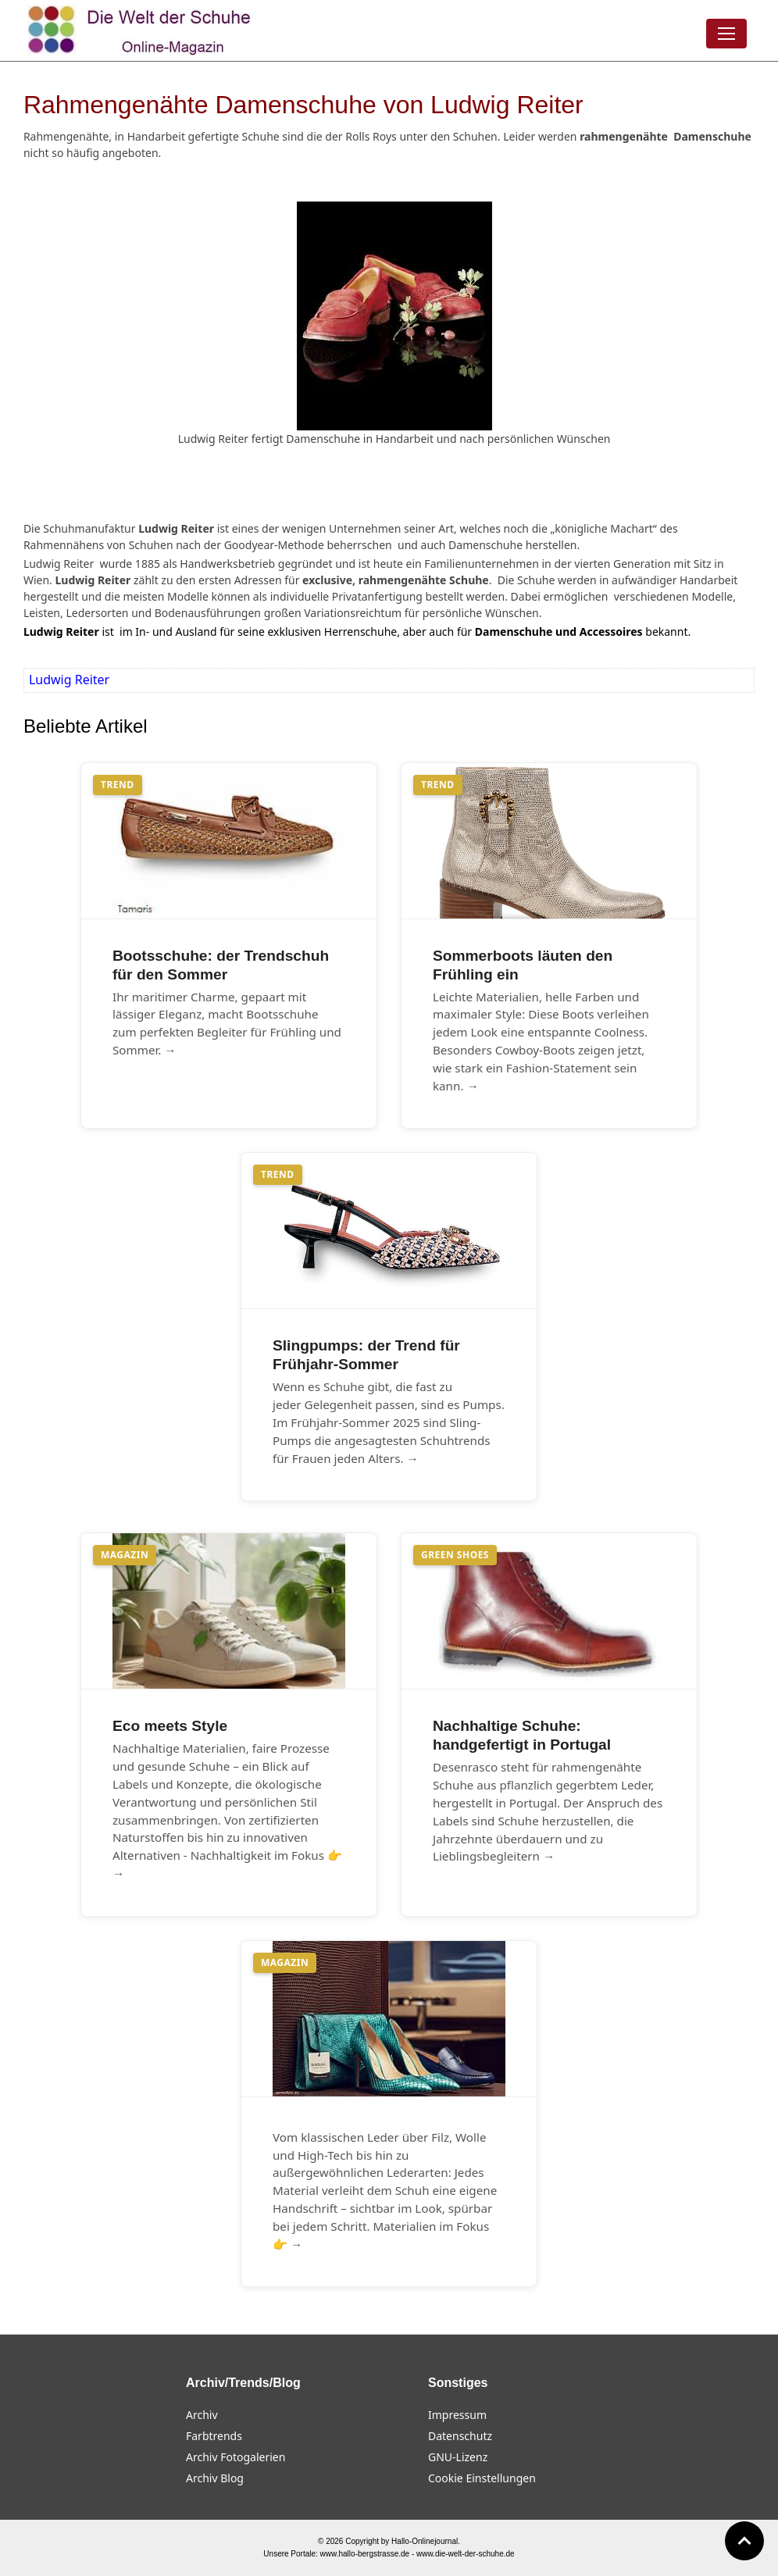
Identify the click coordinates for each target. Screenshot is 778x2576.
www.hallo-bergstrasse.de (365, 2553)
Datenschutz (460, 2435)
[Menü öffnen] (726, 33)
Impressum (457, 2414)
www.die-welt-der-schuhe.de (465, 2553)
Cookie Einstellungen (482, 2478)
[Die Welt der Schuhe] (141, 30)
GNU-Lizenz (457, 2456)
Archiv (202, 2414)
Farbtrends (214, 2435)
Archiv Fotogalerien (235, 2456)
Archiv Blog (215, 2478)
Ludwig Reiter (69, 679)
